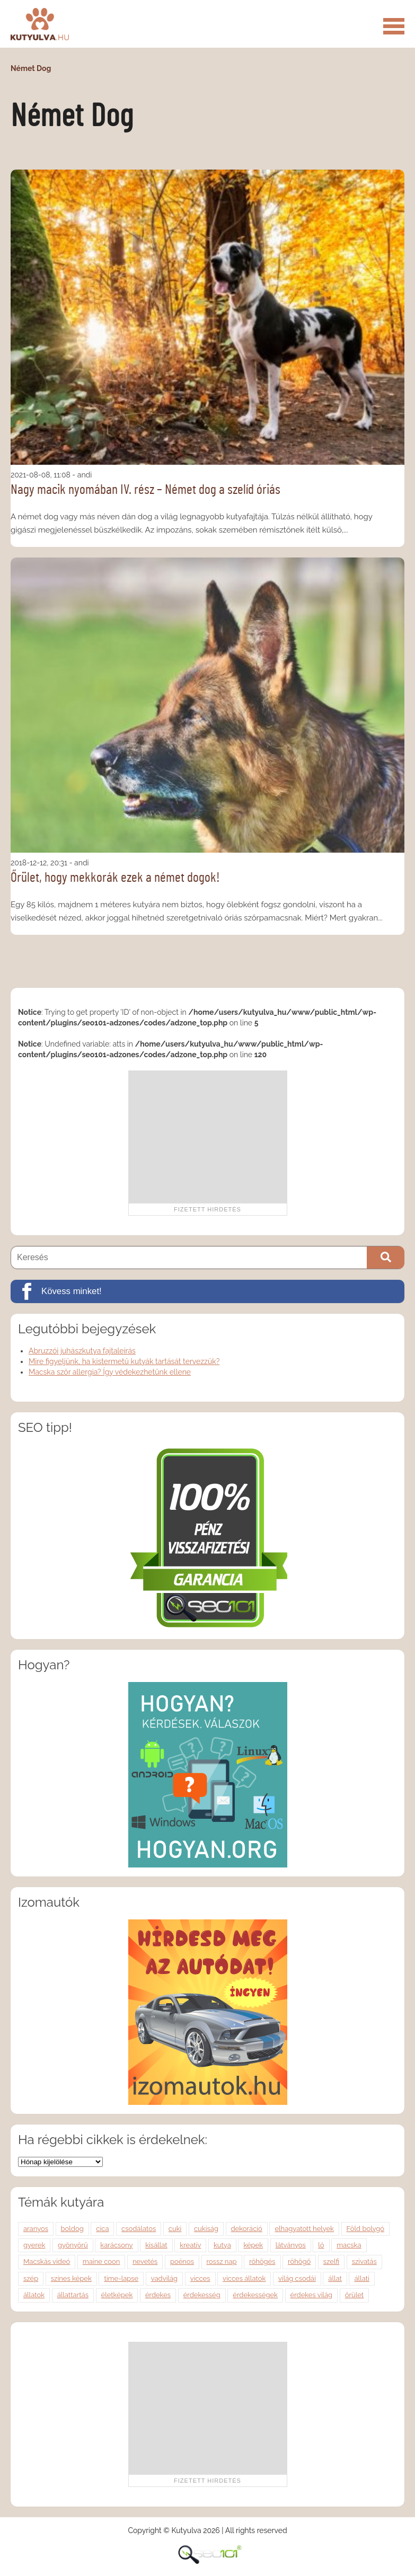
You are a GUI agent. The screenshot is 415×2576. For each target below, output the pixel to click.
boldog (72, 2229)
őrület (354, 2295)
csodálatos (138, 2229)
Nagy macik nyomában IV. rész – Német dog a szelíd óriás (145, 490)
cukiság (206, 2229)
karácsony (116, 2245)
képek (253, 2245)
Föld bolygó (366, 2229)
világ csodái (297, 2278)
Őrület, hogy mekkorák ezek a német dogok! (115, 877)
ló (321, 2245)
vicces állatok (244, 2278)
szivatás (364, 2261)
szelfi (331, 2261)
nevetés (145, 2261)
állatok (34, 2295)
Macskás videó (46, 2261)
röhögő (299, 2261)
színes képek (71, 2278)
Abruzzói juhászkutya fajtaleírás (82, 1351)
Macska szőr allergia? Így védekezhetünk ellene (110, 1372)
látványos (291, 2245)
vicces (200, 2278)
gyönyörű (73, 2245)
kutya (222, 2245)
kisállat (156, 2245)
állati (361, 2278)
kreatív (190, 2245)
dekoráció (246, 2229)
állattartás (73, 2295)
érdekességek (255, 2295)
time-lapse (121, 2278)
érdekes (158, 2295)
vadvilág (164, 2278)
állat (335, 2278)
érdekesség (201, 2295)
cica (102, 2229)
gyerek (34, 2245)
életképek (117, 2295)
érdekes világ (311, 2295)
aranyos (35, 2229)
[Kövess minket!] (207, 1291)
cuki (175, 2229)
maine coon (101, 2261)
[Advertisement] (207, 1136)
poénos (182, 2261)
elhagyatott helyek (304, 2229)
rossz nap (222, 2261)
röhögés (262, 2261)
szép (30, 2278)
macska (349, 2245)
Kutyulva (40, 24)
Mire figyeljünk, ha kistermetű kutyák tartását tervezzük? (124, 1361)
